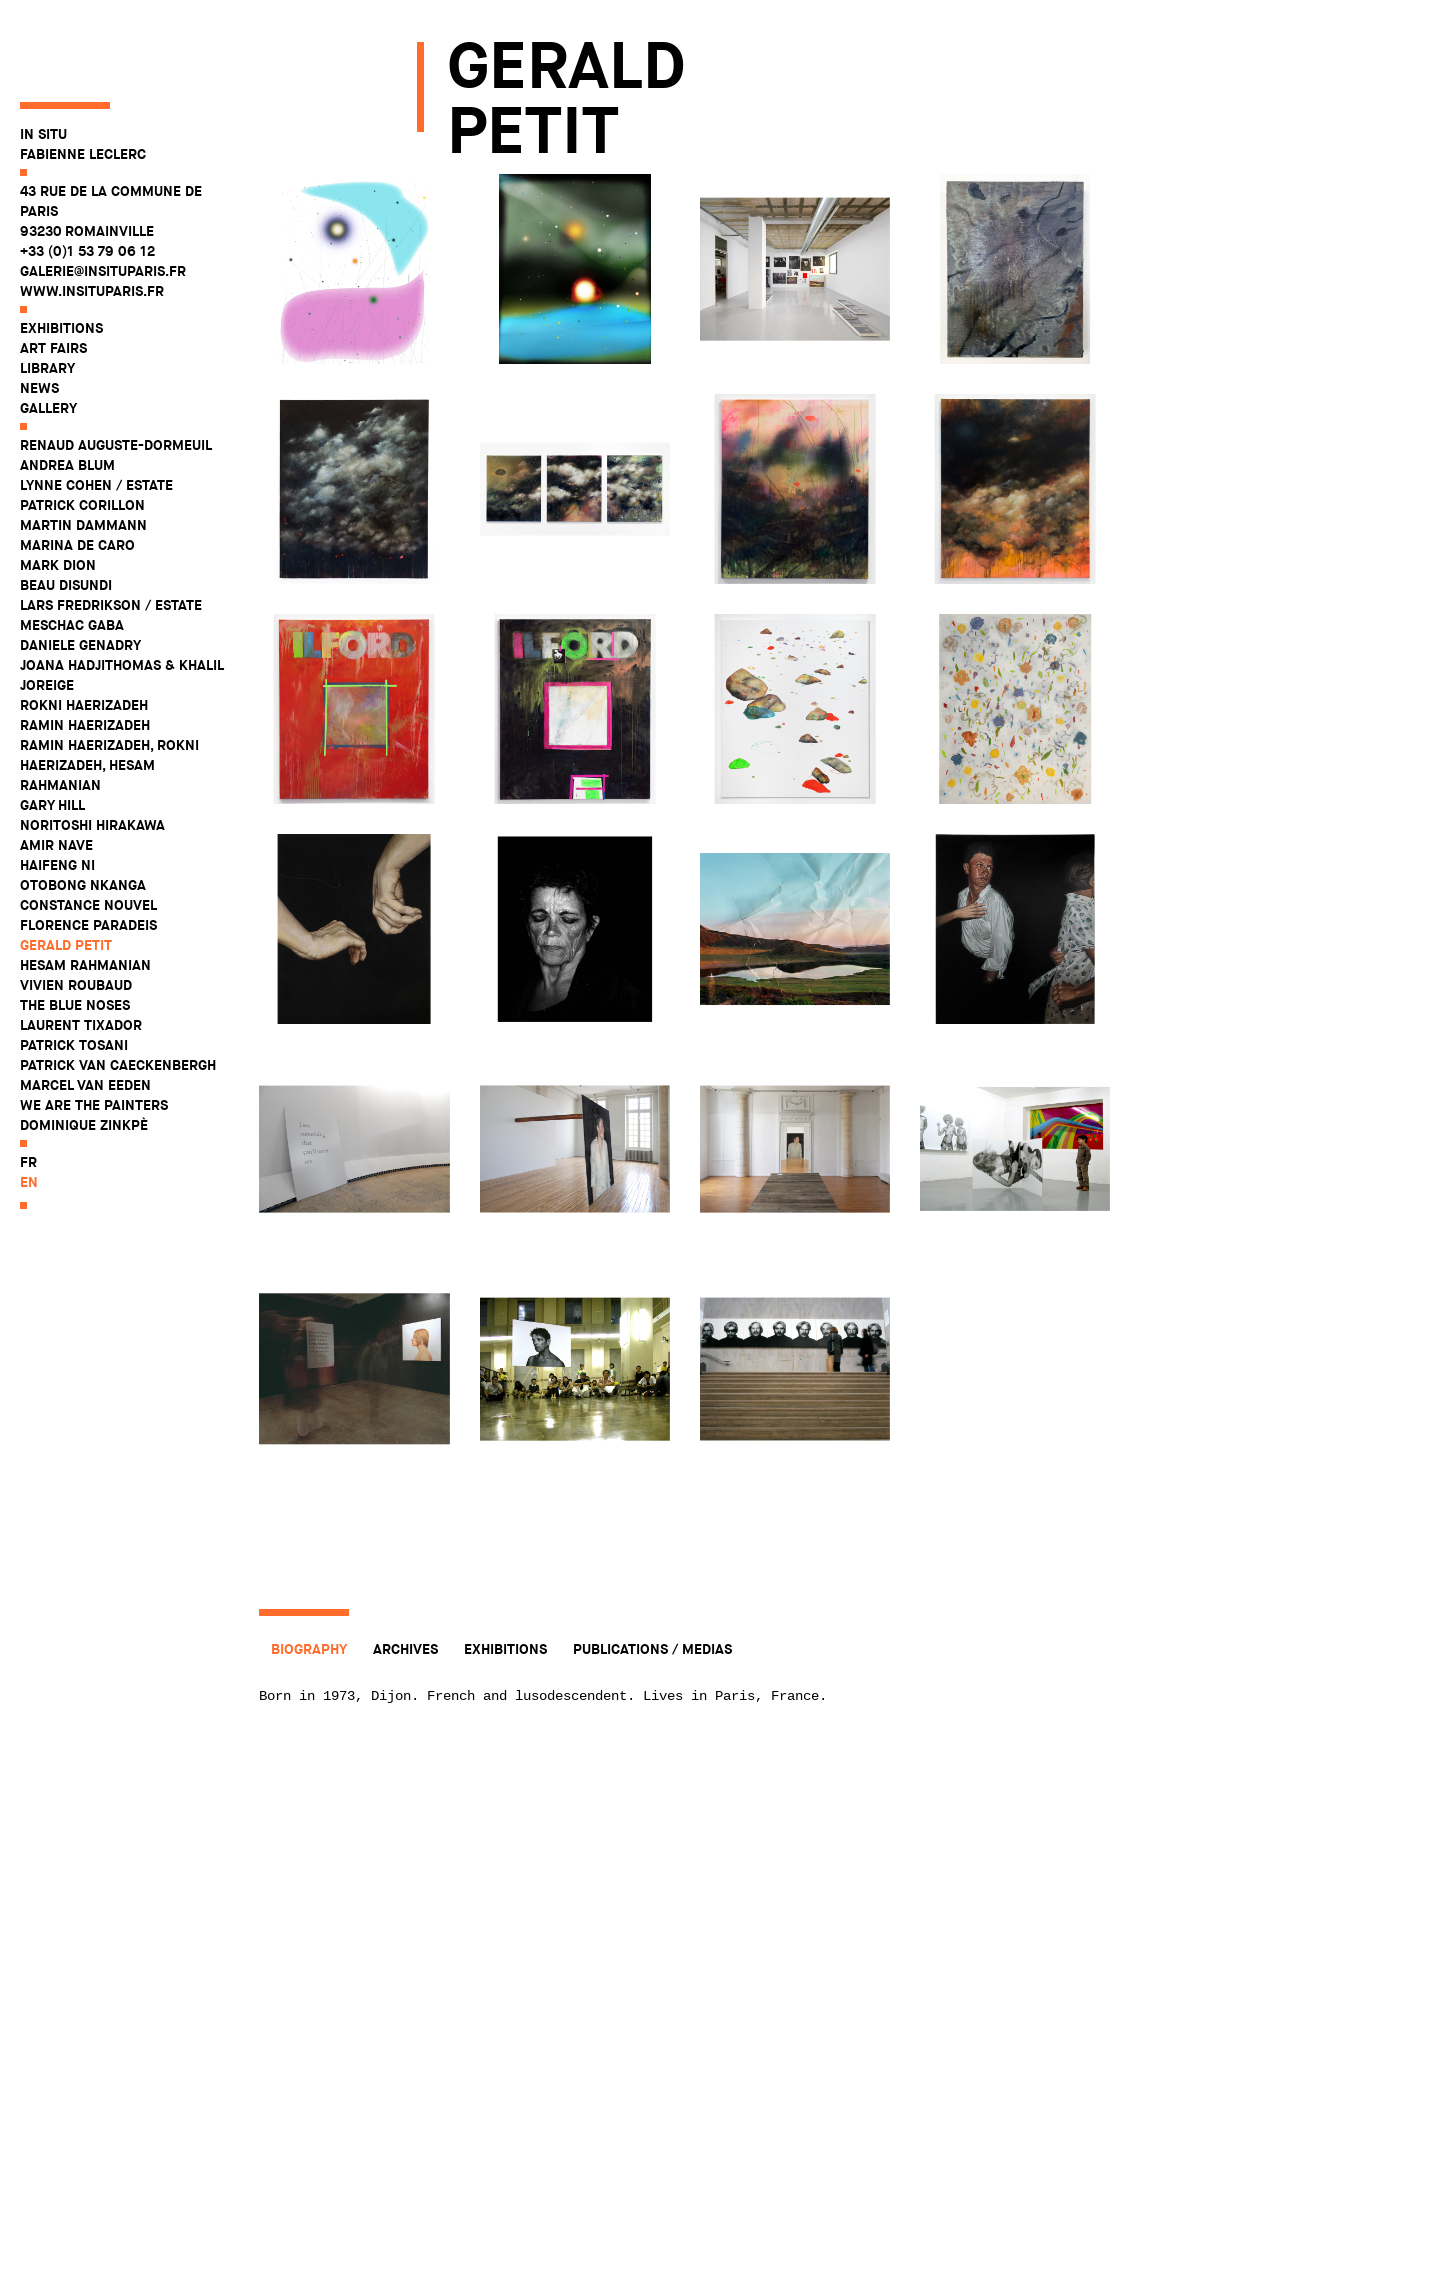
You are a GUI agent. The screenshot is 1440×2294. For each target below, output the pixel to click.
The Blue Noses (75, 933)
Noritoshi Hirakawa (92, 753)
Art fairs (53, 276)
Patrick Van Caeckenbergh (118, 993)
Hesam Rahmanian (85, 893)
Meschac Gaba (72, 553)
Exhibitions (61, 256)
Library (47, 296)
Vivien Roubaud (76, 913)
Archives (405, 1649)
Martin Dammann (83, 453)
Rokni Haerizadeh (84, 633)
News (39, 316)
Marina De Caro (77, 473)
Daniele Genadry (80, 573)
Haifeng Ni (57, 793)
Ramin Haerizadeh (85, 653)
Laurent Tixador (81, 953)
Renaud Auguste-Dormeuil (116, 373)
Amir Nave (56, 773)
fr (28, 1090)
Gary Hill (52, 733)
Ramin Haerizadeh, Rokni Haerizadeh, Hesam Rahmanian (109, 693)
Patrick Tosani (74, 973)
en (29, 1110)
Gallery (48, 336)
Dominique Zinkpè (84, 1053)
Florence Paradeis (88, 853)
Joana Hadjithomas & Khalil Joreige (121, 603)
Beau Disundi (66, 513)
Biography (309, 1649)
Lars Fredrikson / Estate (111, 533)
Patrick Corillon (82, 433)
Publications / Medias (652, 1649)
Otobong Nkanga (83, 813)
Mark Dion (58, 493)
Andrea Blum (67, 393)
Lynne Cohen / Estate (96, 413)
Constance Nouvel (88, 833)
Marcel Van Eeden (85, 1013)
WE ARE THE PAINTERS (94, 1033)
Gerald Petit (66, 873)
